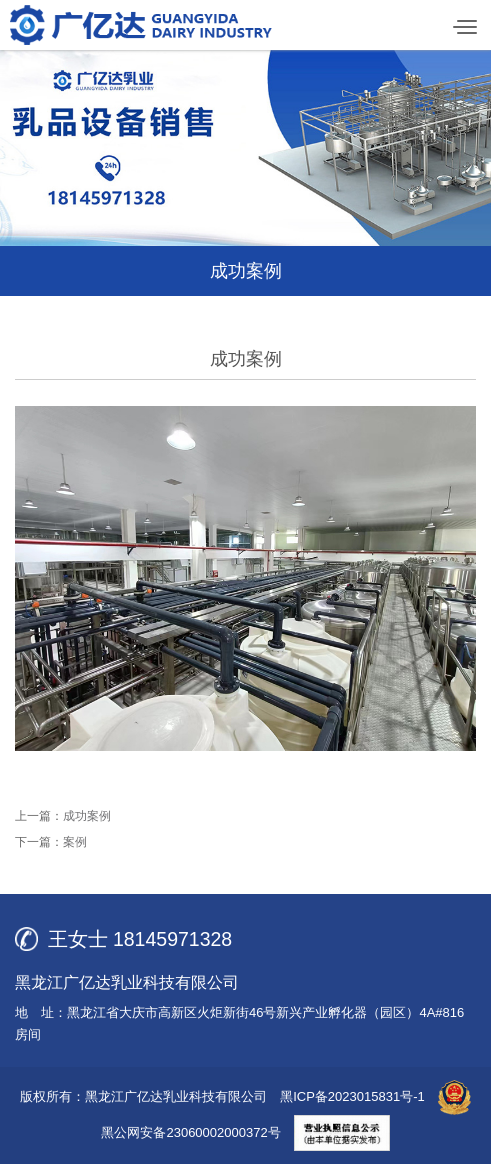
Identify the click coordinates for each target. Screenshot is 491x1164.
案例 (75, 842)
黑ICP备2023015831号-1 (352, 1096)
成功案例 (87, 816)
